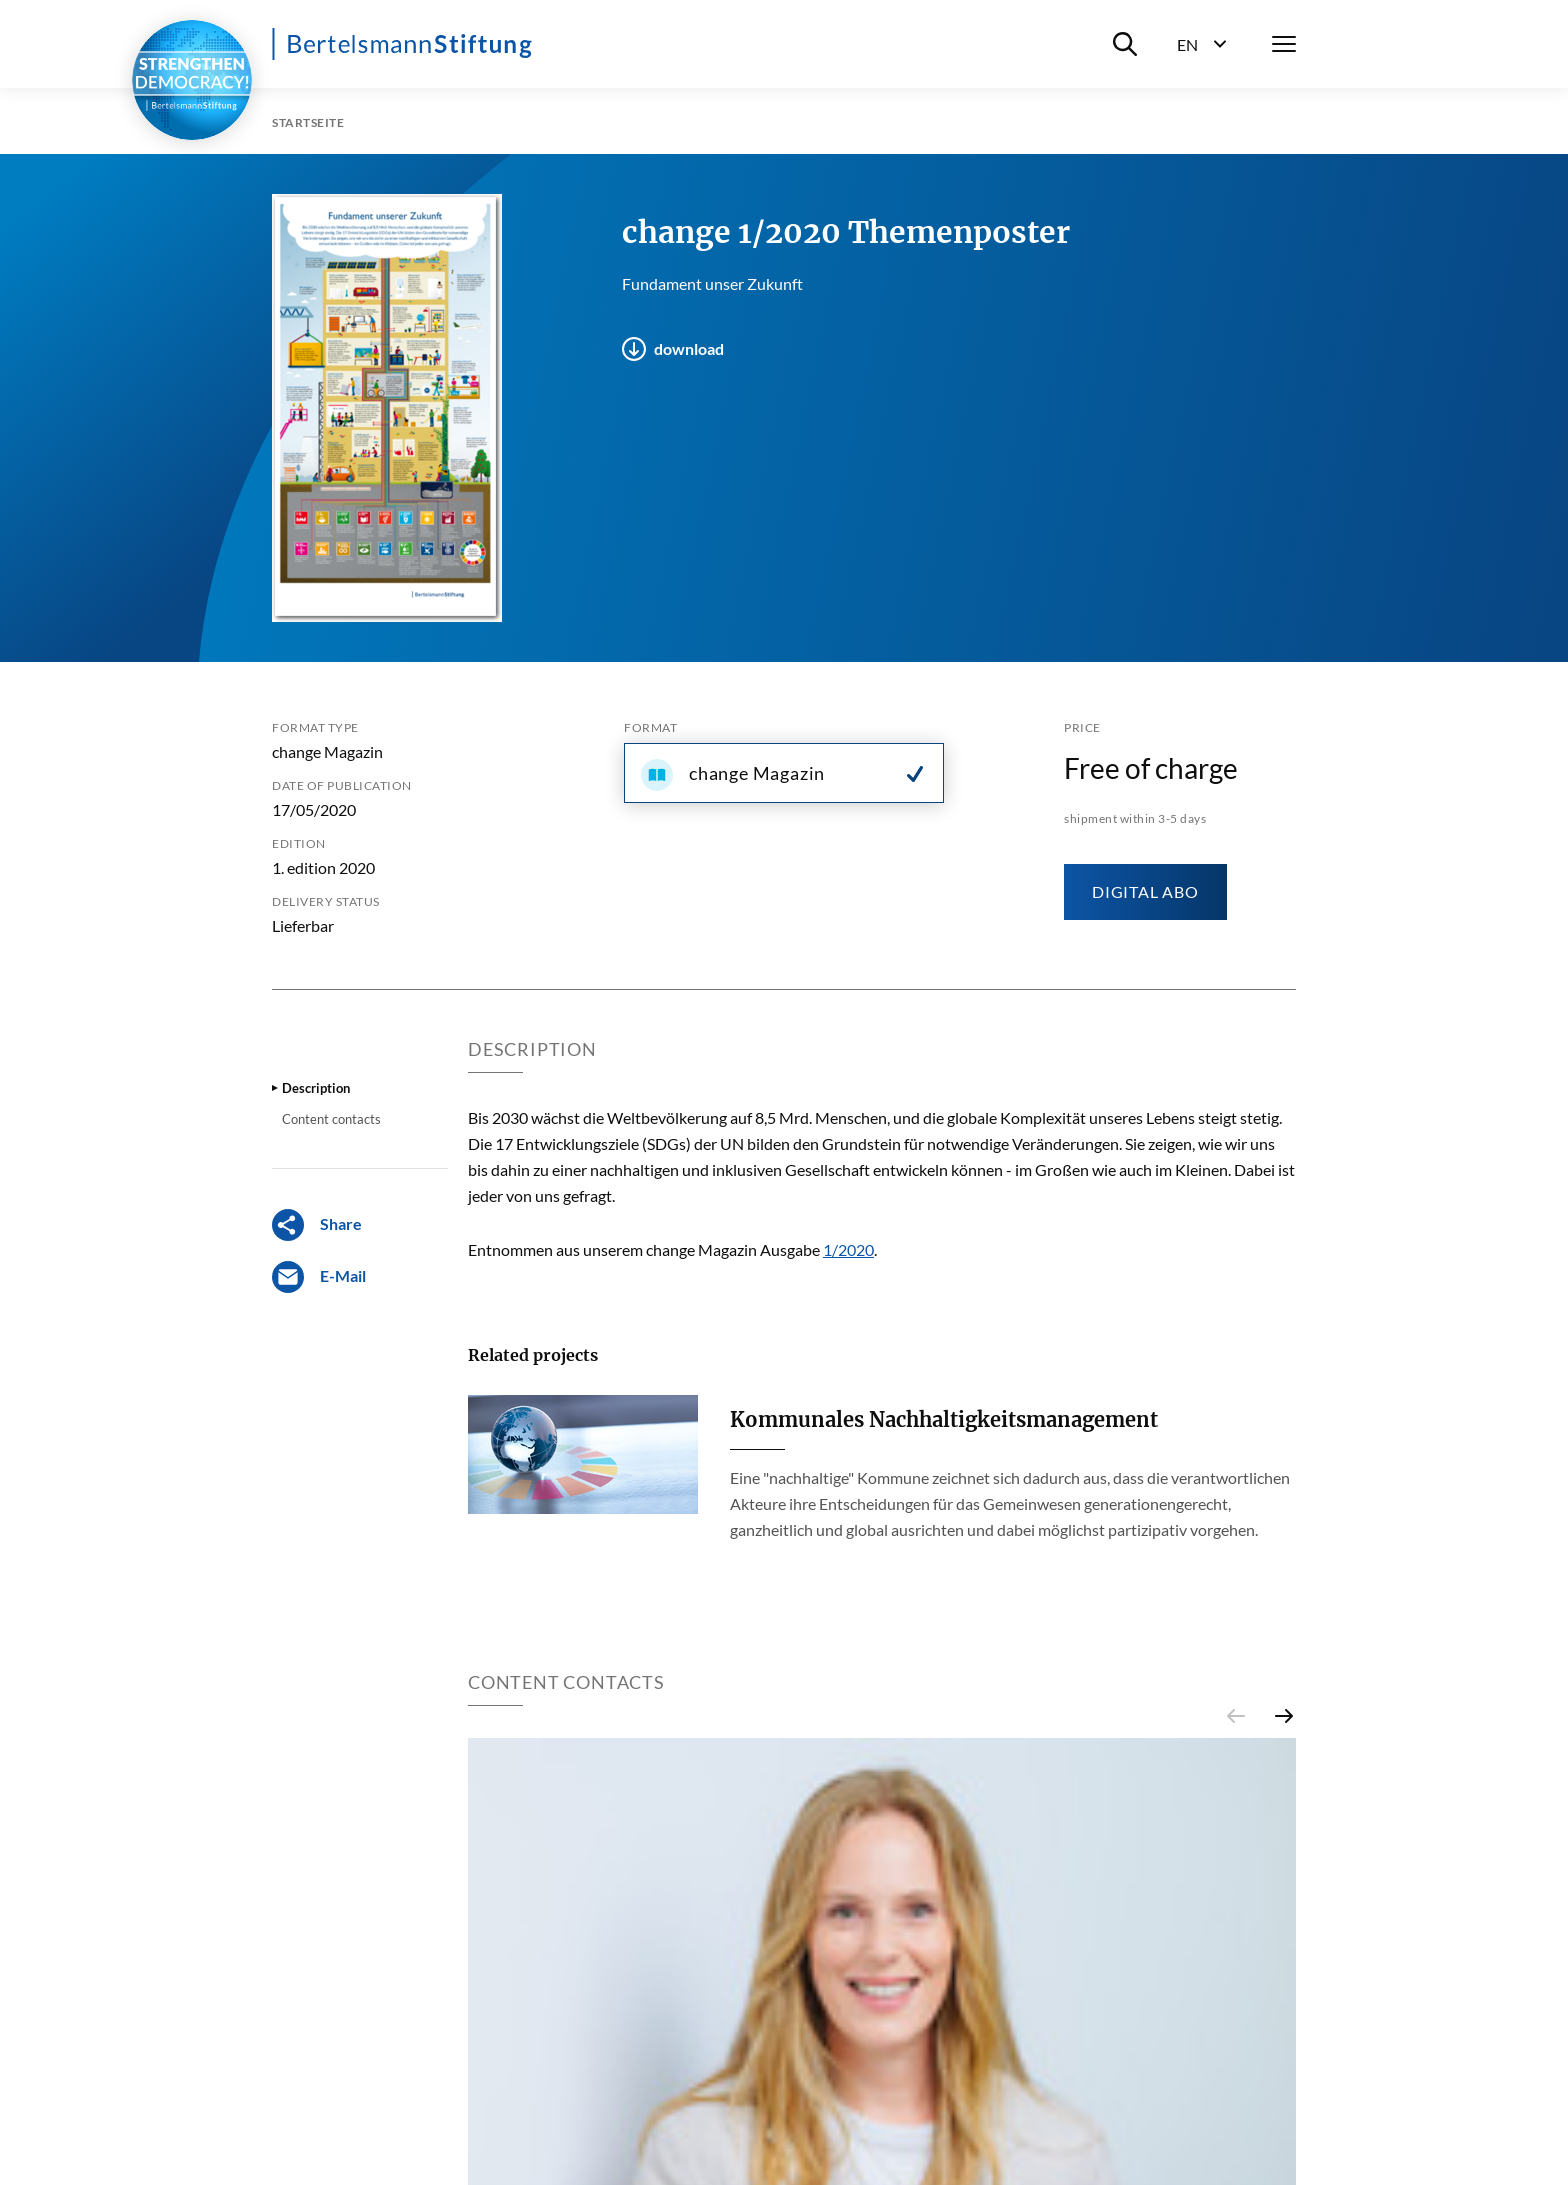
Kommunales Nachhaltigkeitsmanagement (944, 1419)
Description (316, 1088)
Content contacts (331, 1119)
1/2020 (848, 1249)
